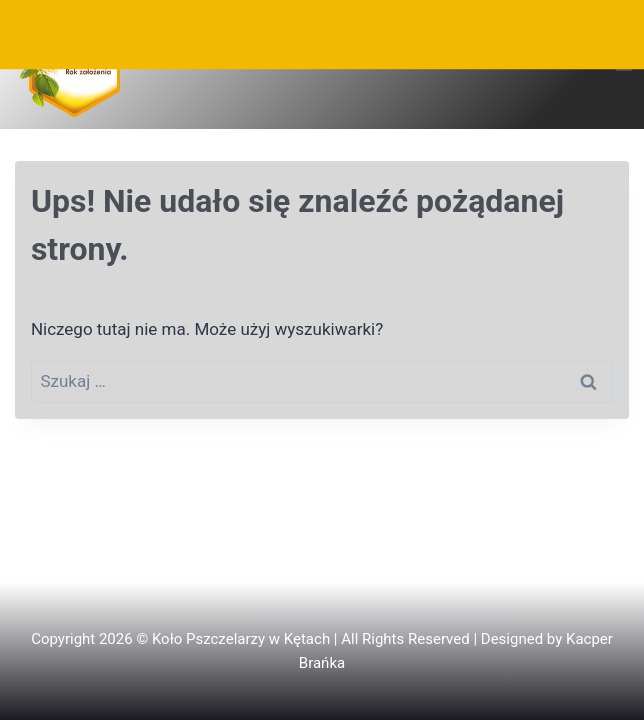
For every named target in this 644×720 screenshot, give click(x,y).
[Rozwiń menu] (623, 64)
